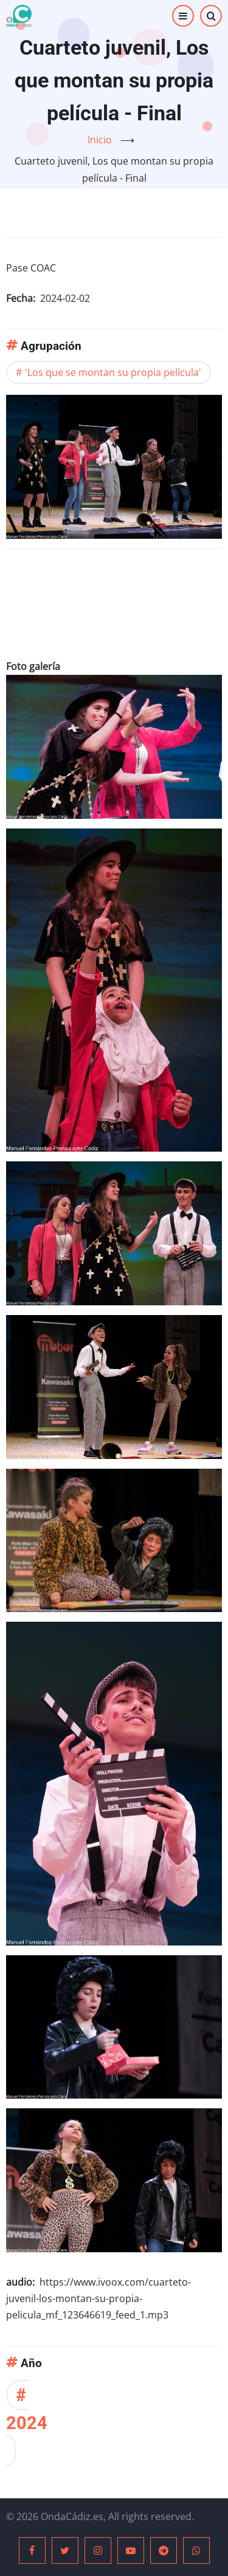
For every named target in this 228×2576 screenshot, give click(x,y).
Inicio (100, 139)
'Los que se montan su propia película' (113, 372)
